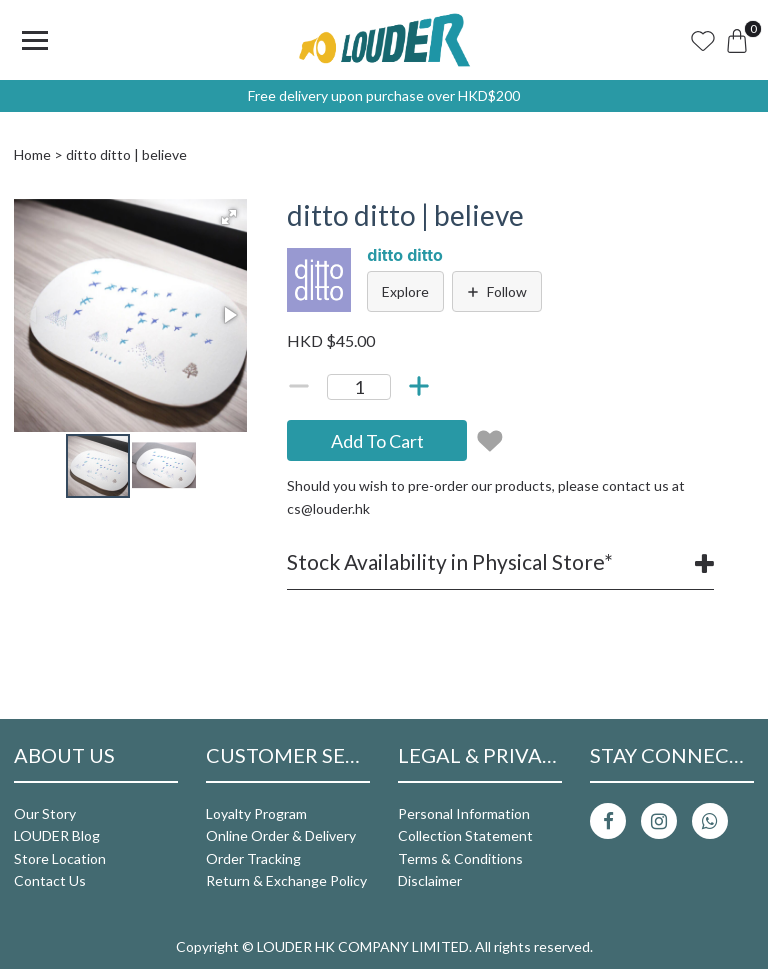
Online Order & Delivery (281, 835)
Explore (405, 291)
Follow (497, 291)
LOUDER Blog (57, 835)
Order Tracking (253, 858)
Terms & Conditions (460, 858)
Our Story (45, 813)
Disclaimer (430, 880)
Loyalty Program (256, 813)
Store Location (60, 858)
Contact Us (50, 880)
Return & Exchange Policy (286, 880)
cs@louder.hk (328, 508)
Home (32, 154)
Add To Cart (377, 441)
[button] (229, 217)
